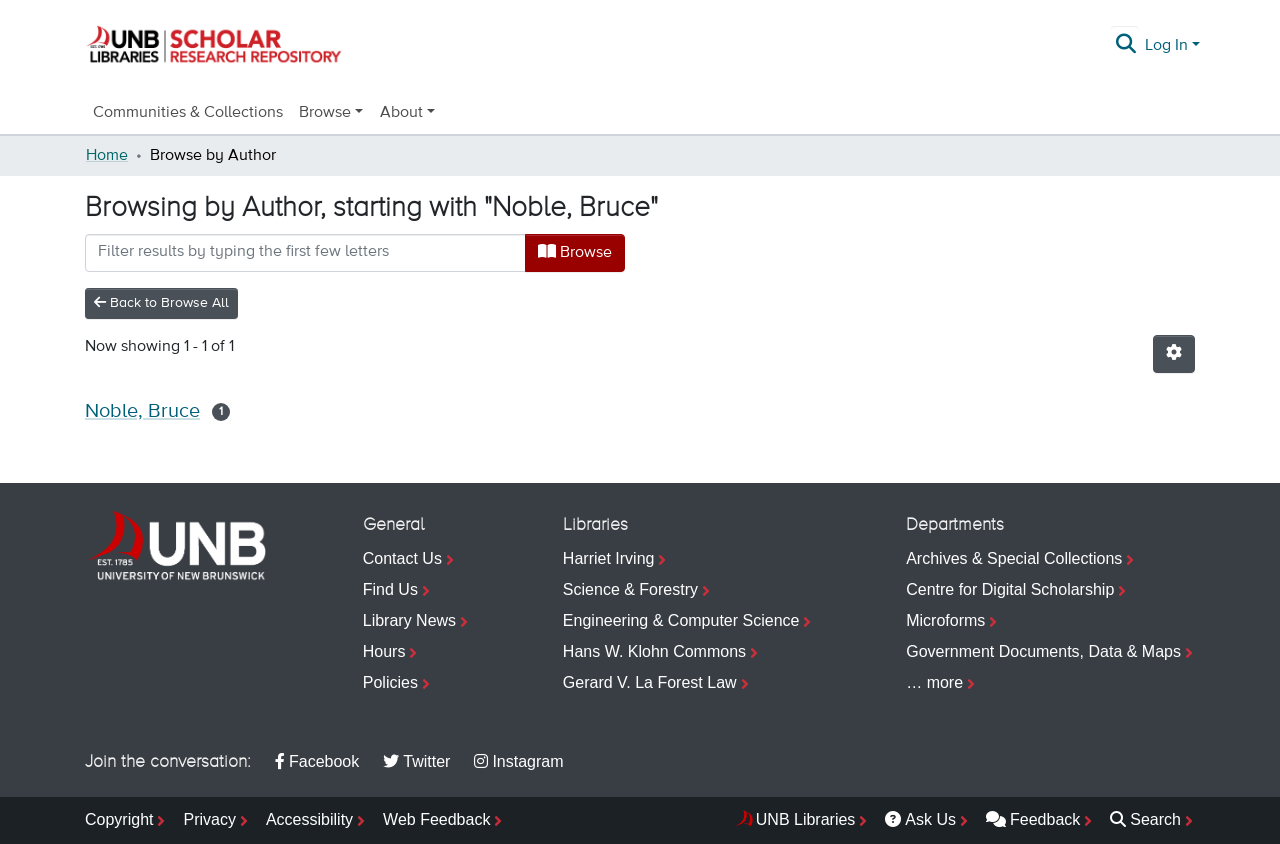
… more (934, 682)
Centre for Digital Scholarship (1010, 589)
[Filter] (305, 253)
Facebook (317, 761)
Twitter (416, 761)
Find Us (390, 589)
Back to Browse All (161, 302)
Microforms (945, 620)
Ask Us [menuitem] (920, 819)
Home (107, 156)
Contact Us (402, 558)
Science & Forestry (630, 589)
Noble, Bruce (142, 411)
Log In (1166, 46)
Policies (390, 682)
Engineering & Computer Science (681, 620)
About (401, 113)
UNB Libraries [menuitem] (806, 819)
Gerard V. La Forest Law (650, 682)
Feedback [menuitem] (1033, 819)
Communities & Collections (188, 113)
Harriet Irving (609, 558)
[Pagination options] (1174, 354)
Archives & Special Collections (1014, 558)
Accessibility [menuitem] (309, 819)
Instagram (518, 761)
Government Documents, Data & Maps (1043, 651)
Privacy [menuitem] (209, 819)
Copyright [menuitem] (119, 819)
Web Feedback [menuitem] (436, 819)
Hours (384, 651)
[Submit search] (1126, 46)
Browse (575, 252)
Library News (409, 620)
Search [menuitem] (1145, 819)
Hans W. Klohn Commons (654, 651)
